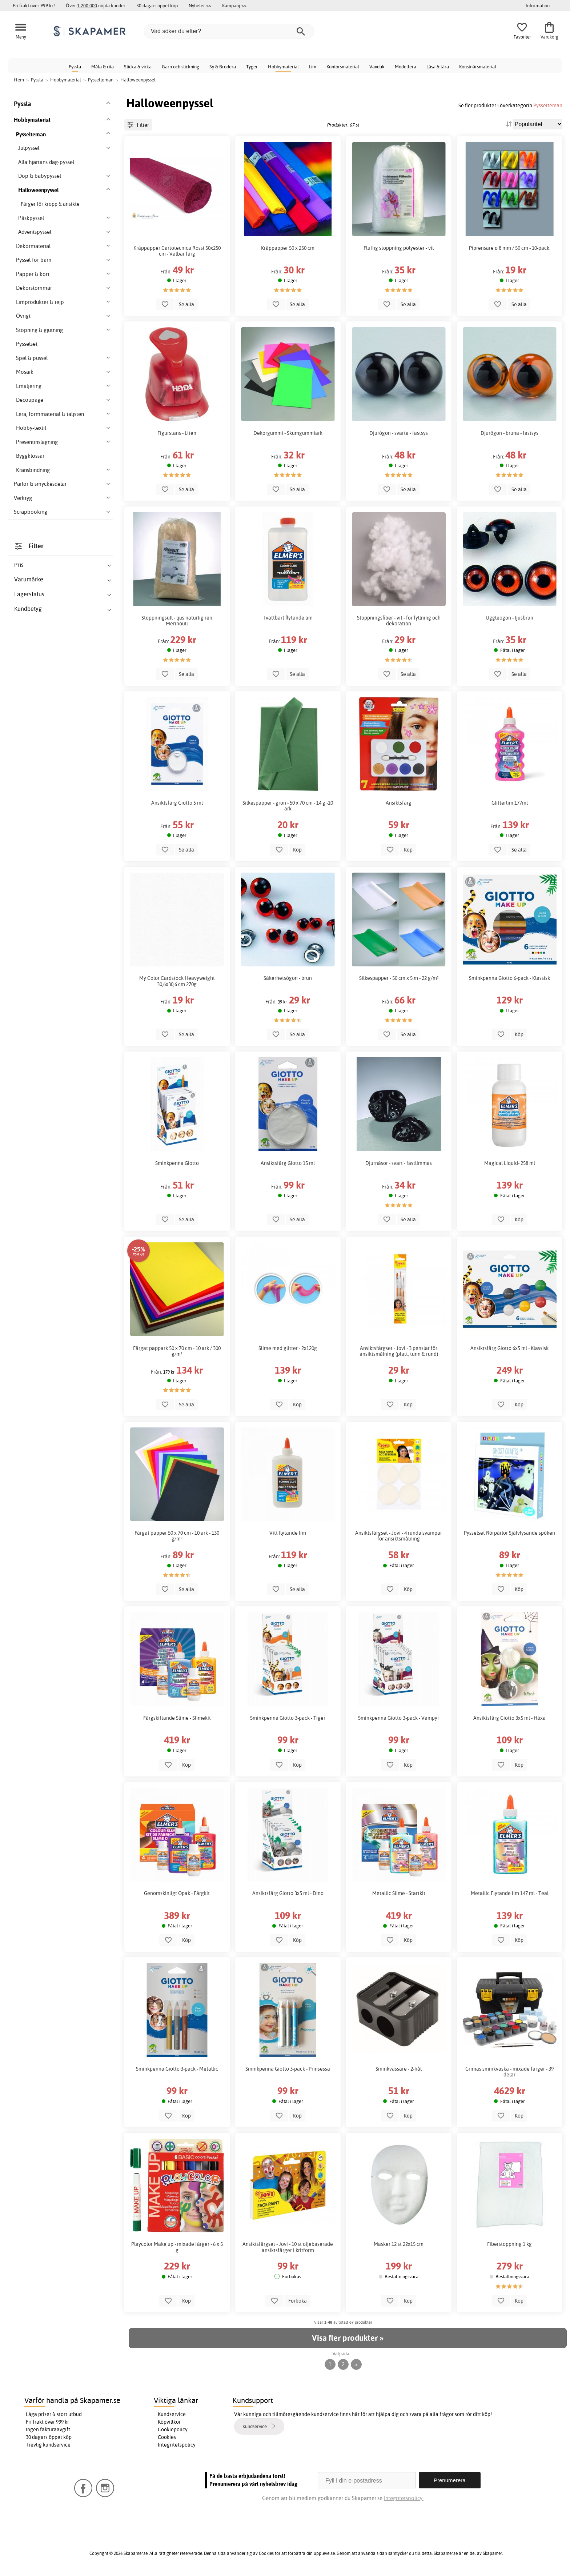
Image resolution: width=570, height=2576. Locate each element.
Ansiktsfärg (399, 803)
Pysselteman (547, 105)
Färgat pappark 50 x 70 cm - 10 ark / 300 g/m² (177, 1351)
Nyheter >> (200, 5)
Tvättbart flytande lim (288, 618)
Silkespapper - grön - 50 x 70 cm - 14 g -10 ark (287, 806)
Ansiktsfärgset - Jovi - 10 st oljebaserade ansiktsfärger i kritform (287, 2247)
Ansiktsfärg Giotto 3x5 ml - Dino (288, 1893)
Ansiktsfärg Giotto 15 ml (288, 1163)
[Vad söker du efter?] (229, 31)
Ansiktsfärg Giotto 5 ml (177, 803)
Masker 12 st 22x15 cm (399, 2244)
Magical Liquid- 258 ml (509, 1163)
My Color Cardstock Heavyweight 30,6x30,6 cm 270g (177, 981)
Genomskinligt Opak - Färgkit (177, 1893)
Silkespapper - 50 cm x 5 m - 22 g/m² (398, 978)
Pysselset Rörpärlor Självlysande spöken (509, 1533)
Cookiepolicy (173, 2429)
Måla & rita (102, 66)
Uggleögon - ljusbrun (509, 618)
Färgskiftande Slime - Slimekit (177, 1718)
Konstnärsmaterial (477, 66)
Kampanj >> (234, 5)
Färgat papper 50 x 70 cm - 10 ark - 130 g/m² (177, 1536)
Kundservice (172, 2414)
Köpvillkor (169, 2422)
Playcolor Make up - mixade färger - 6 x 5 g (177, 2247)
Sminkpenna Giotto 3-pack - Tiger (287, 1718)
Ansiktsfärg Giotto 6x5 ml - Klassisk (509, 1348)
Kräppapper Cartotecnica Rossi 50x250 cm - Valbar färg (177, 251)
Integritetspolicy (177, 2444)
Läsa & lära (437, 66)
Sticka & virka (138, 66)
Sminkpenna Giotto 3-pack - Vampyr (398, 1718)
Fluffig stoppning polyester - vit (399, 248)
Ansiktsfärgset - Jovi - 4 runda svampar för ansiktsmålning (398, 1536)
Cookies (167, 2437)
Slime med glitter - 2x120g (287, 1348)
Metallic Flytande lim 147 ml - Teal (510, 1893)
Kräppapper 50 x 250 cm (287, 248)
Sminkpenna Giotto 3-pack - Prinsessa (287, 2069)
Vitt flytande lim (287, 1533)
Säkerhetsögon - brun (288, 978)
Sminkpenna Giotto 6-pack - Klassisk (509, 978)
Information (538, 5)
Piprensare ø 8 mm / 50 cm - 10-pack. (509, 248)
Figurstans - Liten (176, 433)
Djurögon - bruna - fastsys (509, 433)
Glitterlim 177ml (509, 803)
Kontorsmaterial (342, 66)
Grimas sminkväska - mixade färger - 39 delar (509, 2072)
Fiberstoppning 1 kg (509, 2244)
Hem (19, 80)
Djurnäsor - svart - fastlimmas (398, 1163)
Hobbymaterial (283, 66)
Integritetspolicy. (404, 2498)
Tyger (252, 66)
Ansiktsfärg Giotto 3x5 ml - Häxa (509, 1718)
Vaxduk (377, 66)
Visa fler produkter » (347, 2338)
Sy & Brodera (222, 66)
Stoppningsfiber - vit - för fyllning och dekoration (399, 620)
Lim (312, 66)
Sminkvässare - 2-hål (399, 2069)
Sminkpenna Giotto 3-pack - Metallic (177, 2069)
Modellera (405, 66)
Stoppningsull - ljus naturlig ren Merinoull (176, 620)
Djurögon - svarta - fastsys (398, 433)
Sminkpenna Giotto (177, 1163)
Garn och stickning (180, 66)
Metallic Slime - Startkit (398, 1893)
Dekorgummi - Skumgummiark (287, 433)
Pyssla (75, 66)
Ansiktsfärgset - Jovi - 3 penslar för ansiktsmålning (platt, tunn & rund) (399, 1351)
